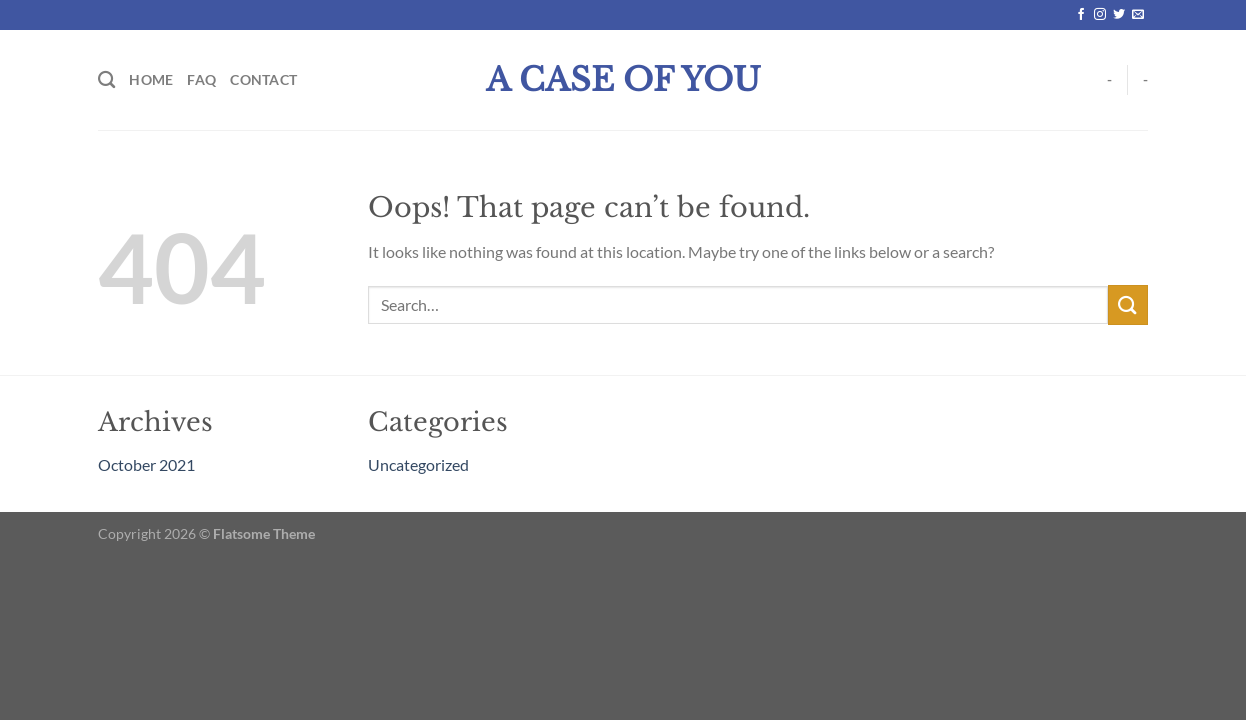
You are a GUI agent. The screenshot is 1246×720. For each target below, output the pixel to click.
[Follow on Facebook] (1081, 15)
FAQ (201, 79)
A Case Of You (623, 80)
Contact (263, 79)
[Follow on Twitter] (1119, 15)
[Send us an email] (1138, 15)
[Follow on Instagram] (1100, 15)
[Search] (106, 80)
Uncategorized (418, 464)
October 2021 (146, 464)
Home (151, 79)
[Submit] (1128, 304)
